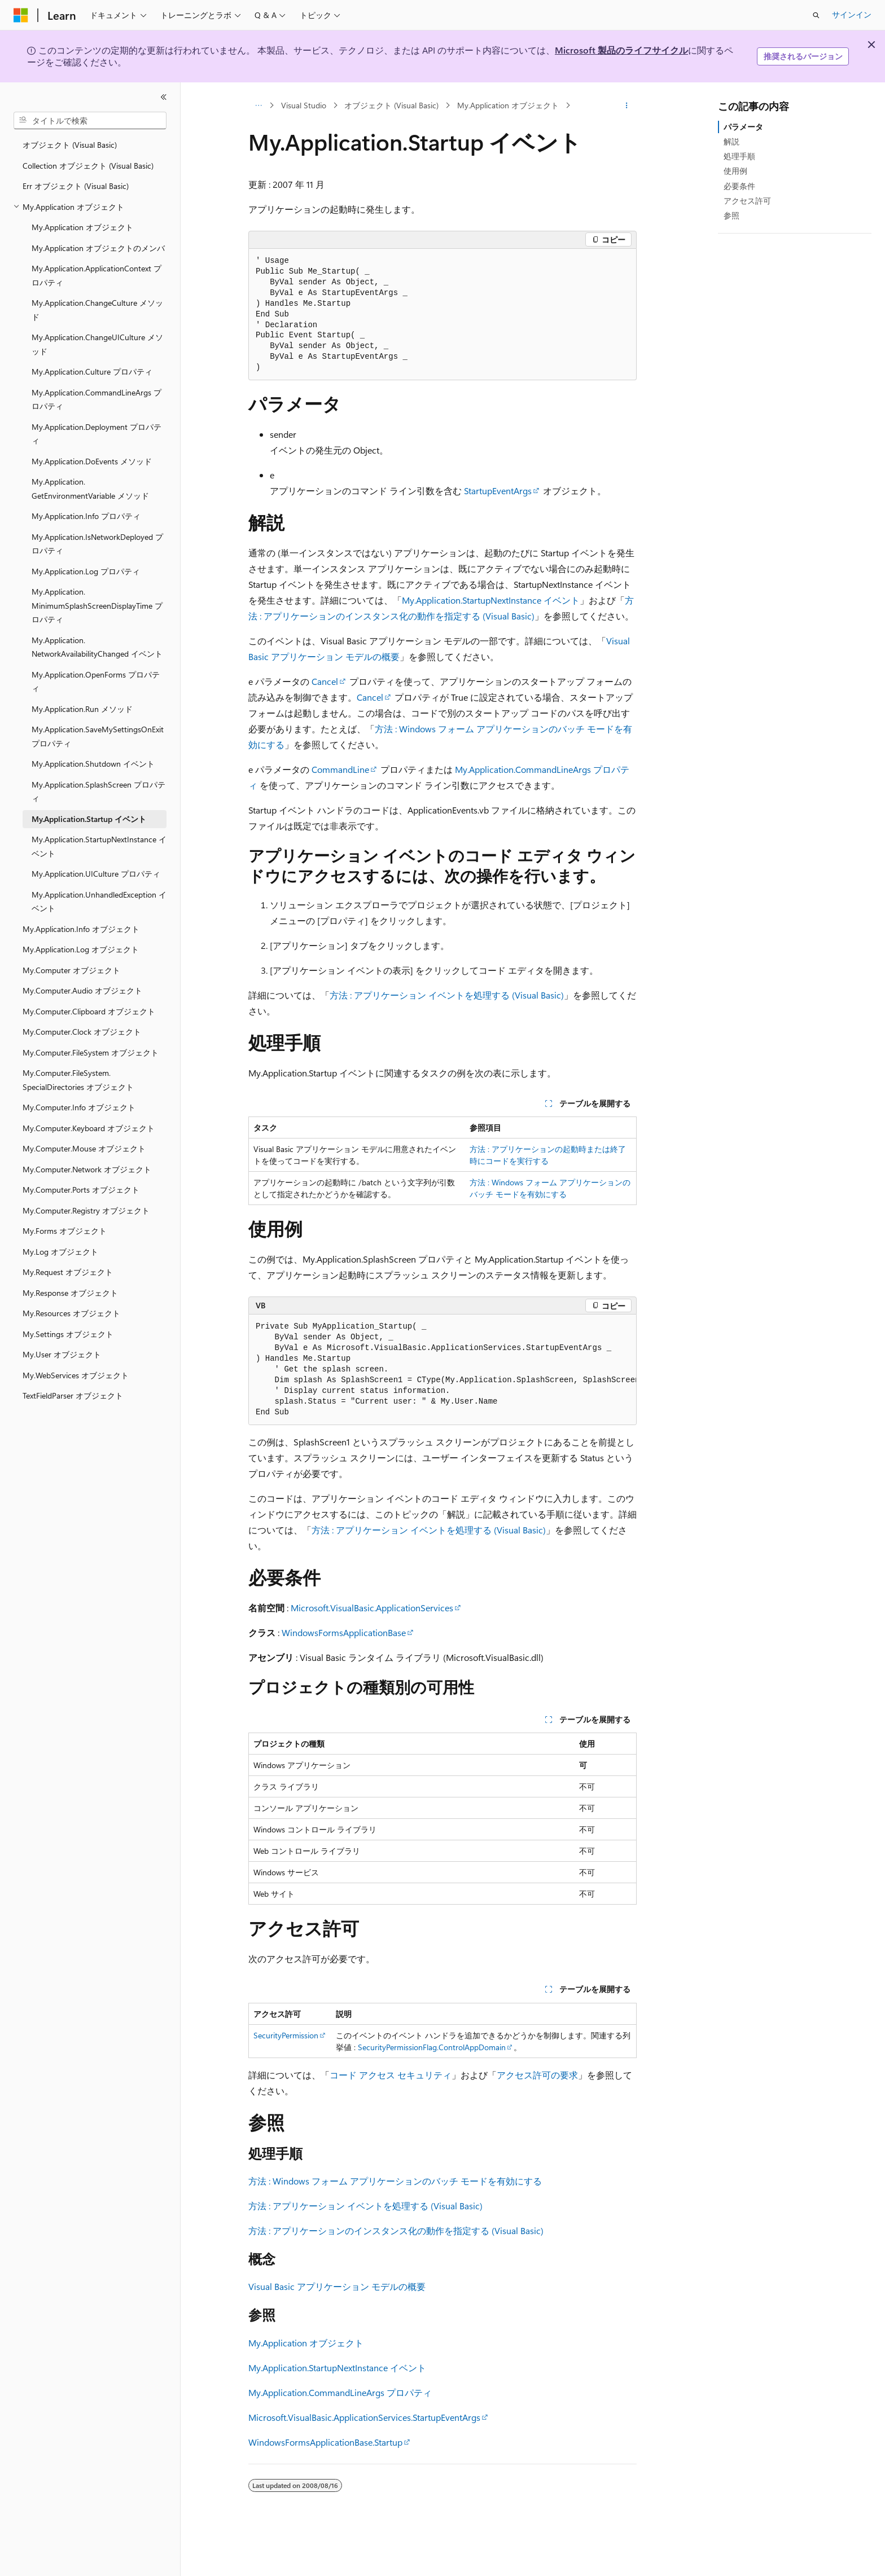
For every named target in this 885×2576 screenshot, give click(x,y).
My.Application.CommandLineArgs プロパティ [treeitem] (96, 399)
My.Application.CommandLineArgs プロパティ (340, 2392)
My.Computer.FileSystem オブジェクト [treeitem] (91, 1052)
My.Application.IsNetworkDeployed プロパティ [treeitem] (97, 543)
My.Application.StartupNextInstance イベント (491, 600)
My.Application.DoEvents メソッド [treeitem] (92, 461)
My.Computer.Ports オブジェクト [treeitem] (81, 1189)
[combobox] (90, 121)
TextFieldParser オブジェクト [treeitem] (73, 1395)
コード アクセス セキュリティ (391, 2075)
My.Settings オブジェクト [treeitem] (68, 1334)
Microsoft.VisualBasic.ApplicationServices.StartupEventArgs (364, 2417)
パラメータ (743, 126)
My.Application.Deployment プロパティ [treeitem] (96, 433)
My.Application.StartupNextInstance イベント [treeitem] (99, 846)
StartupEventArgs (498, 490)
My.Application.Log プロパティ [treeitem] (86, 571)
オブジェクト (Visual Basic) (391, 105)
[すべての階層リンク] (258, 105)
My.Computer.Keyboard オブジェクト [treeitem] (89, 1128)
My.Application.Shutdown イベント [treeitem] (93, 763)
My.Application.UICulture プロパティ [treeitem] (96, 873)
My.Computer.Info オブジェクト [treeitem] (79, 1107)
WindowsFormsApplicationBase (344, 1632)
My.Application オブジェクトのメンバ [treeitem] (98, 248)
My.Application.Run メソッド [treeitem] (82, 709)
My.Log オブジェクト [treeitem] (60, 1251)
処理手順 (739, 156)
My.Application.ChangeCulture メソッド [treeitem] (97, 309)
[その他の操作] (627, 105)
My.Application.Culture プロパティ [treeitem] (92, 371)
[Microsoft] (21, 15)
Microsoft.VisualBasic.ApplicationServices (372, 1608)
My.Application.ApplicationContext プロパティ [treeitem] (96, 275)
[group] (442, 1370)
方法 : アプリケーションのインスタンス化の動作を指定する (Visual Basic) (396, 2230)
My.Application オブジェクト (508, 105)
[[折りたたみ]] (164, 97)
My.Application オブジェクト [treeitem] (82, 227)
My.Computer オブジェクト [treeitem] (71, 970)
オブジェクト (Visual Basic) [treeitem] (70, 144)
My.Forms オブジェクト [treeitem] (65, 1230)
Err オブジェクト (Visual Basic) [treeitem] (76, 186)
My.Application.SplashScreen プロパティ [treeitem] (98, 791)
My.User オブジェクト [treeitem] (62, 1354)
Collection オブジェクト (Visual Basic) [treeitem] (88, 165)
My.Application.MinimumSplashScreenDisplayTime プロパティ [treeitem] (97, 605)
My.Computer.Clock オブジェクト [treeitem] (82, 1031)
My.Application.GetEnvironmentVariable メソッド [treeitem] (90, 488)
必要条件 (739, 186)
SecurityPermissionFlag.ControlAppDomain (432, 2047)
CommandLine (340, 769)
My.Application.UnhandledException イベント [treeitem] (99, 901)
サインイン (851, 14)
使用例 (735, 170)
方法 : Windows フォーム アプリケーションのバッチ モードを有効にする (395, 2181)
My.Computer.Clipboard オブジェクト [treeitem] (89, 1011)
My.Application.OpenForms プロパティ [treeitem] (96, 681)
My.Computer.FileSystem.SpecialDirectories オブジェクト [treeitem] (78, 1079)
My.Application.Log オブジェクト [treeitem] (81, 949)
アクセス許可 (747, 200)
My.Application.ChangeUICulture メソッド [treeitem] (97, 344)
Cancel (325, 681)
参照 (731, 215)
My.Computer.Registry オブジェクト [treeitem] (86, 1210)
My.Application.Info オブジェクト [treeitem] (81, 929)
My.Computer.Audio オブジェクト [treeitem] (82, 990)
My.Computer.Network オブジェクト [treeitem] (87, 1169)
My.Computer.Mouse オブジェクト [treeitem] (84, 1148)
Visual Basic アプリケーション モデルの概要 (337, 2286)
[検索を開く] (816, 15)
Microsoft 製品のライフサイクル (621, 50)
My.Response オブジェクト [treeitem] (70, 1292)
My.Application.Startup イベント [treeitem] (89, 819)
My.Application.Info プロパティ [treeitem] (86, 516)
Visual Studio (303, 105)
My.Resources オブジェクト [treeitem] (71, 1313)
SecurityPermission (285, 2035)
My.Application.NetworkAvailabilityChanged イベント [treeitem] (97, 647)
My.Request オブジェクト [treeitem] (68, 1272)
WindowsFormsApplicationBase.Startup (325, 2442)
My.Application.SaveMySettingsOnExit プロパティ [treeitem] (98, 736)
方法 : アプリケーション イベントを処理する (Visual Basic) (447, 995)
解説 (731, 141)
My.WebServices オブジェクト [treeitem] (76, 1375)
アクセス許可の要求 (537, 2075)
